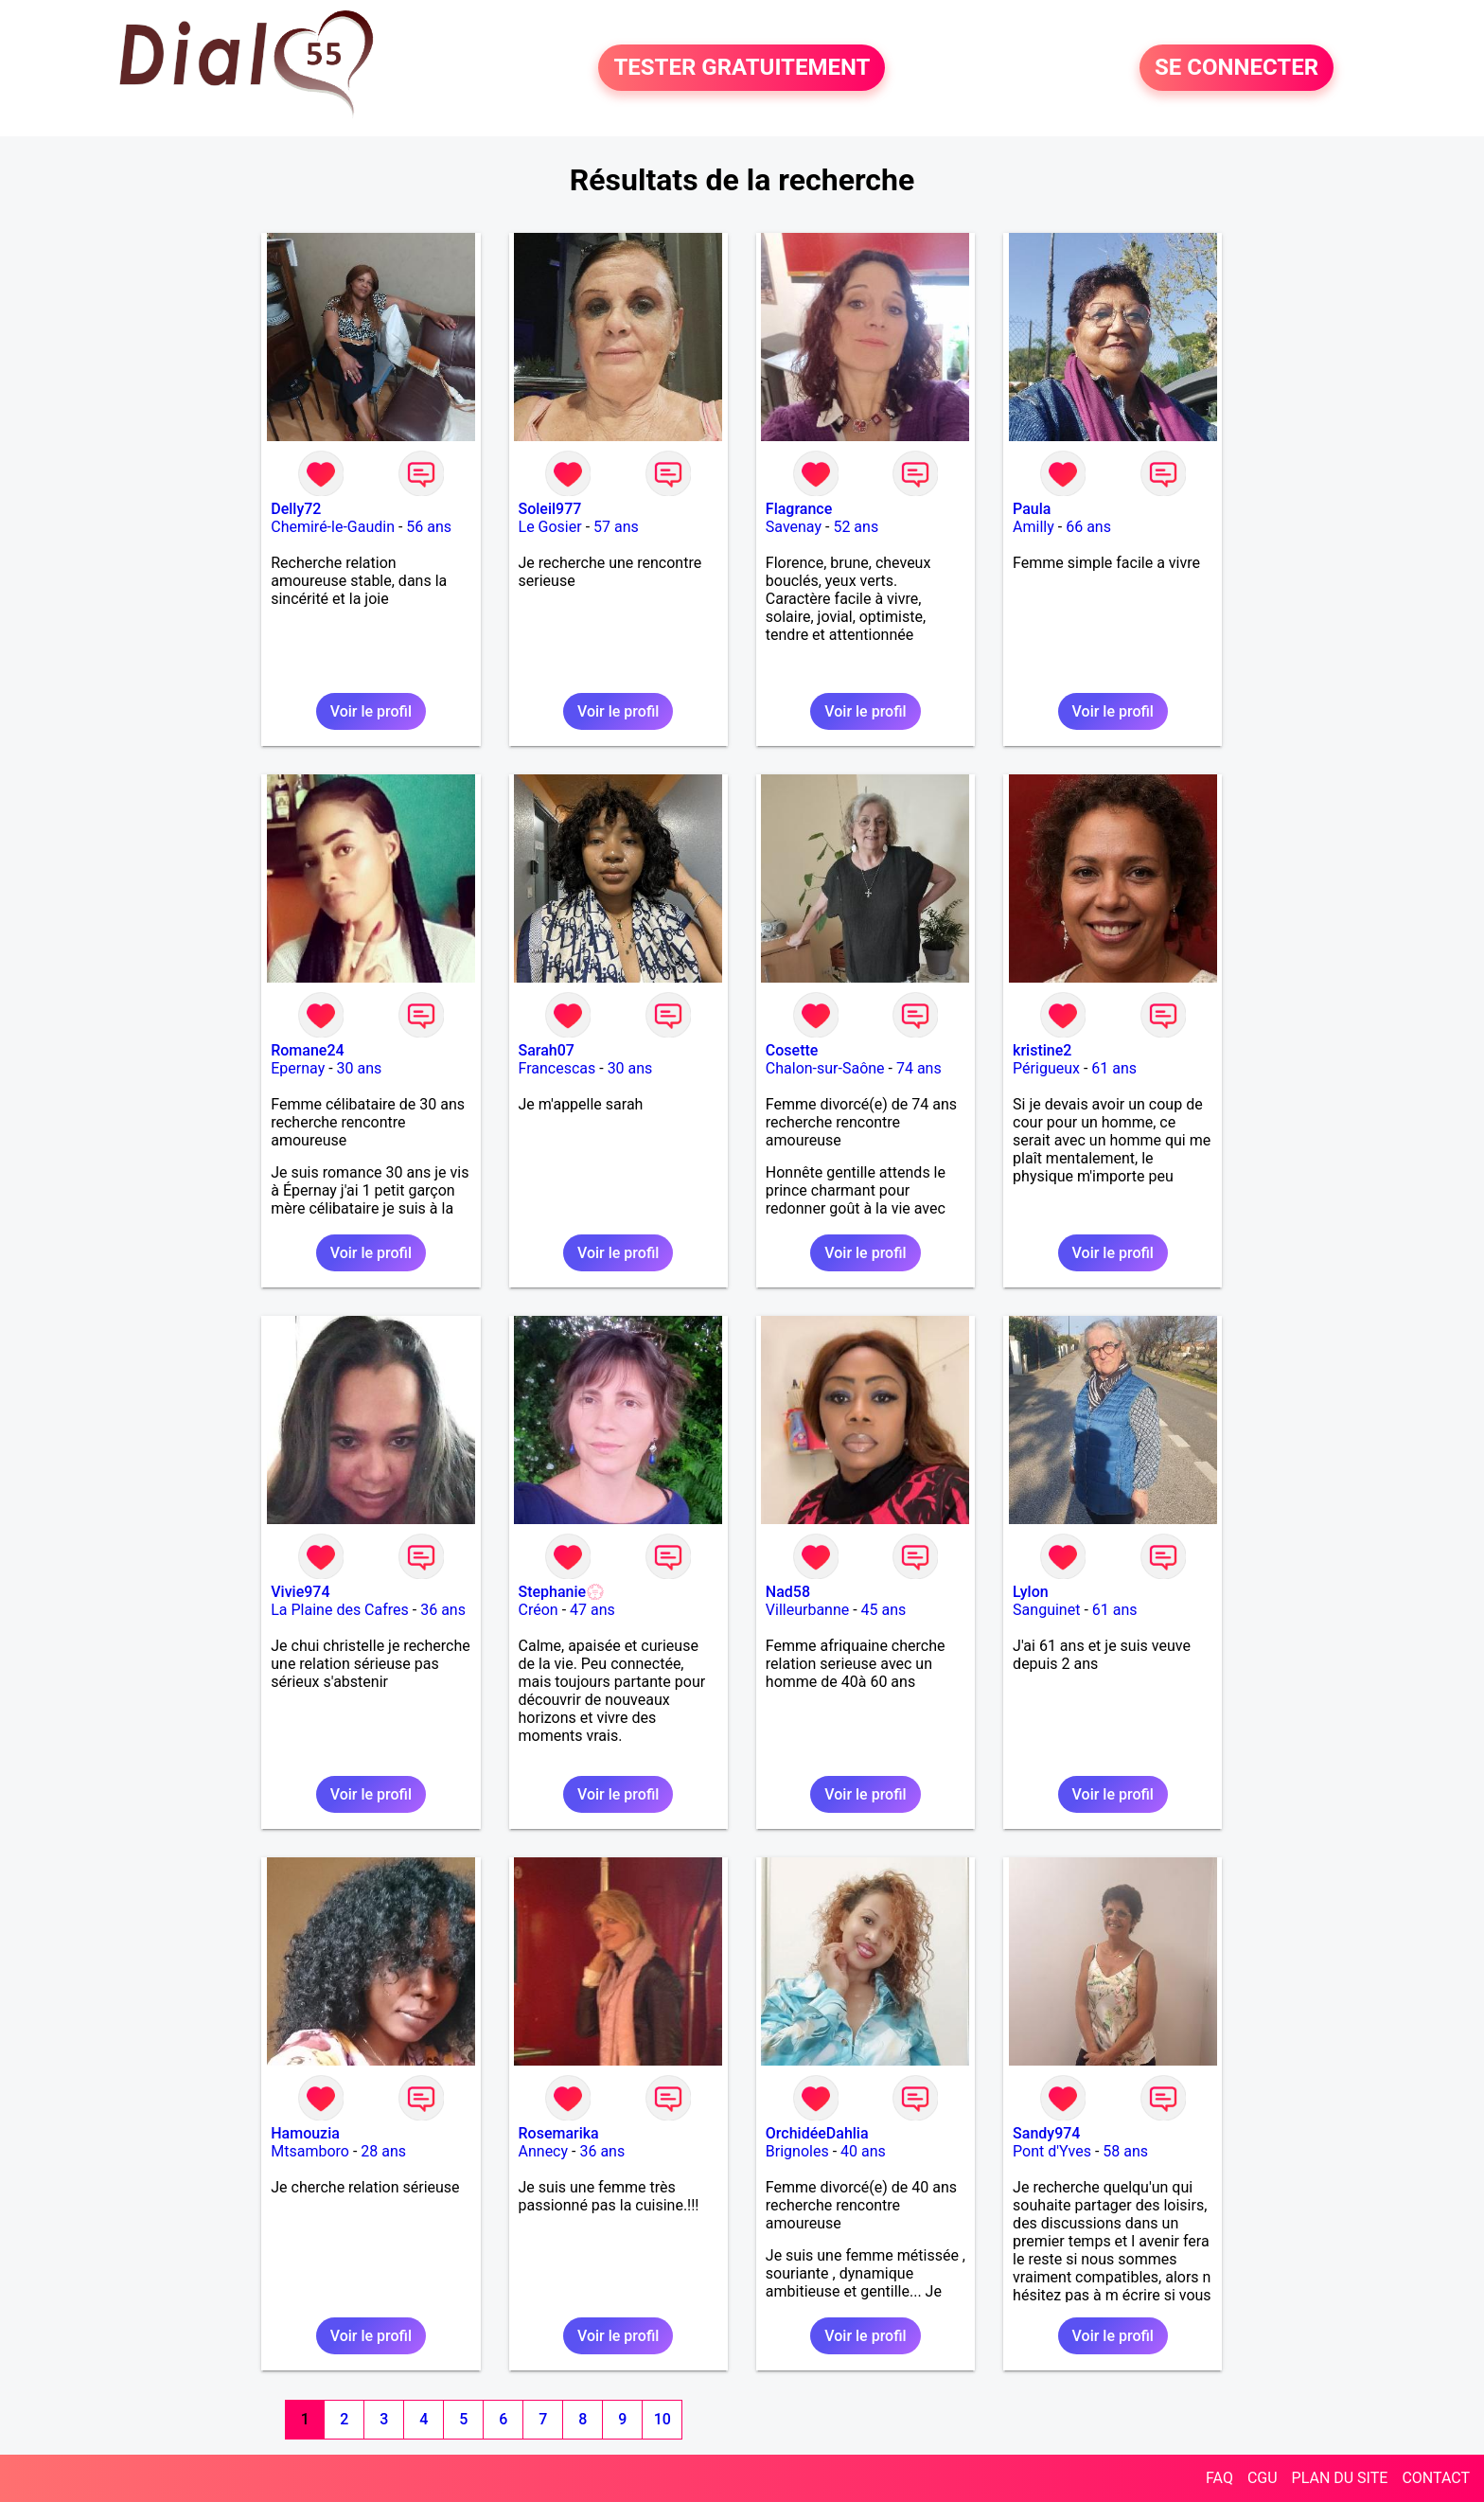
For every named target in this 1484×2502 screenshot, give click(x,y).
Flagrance (799, 509)
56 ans (428, 527)
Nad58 (788, 1592)
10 (662, 2419)
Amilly (1033, 527)
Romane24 (307, 1050)
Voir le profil (371, 711)
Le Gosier (550, 527)
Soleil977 (550, 509)
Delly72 (296, 509)
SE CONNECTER (1236, 68)
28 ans (383, 2151)
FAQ (1219, 2478)
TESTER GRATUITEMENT (741, 68)
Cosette (792, 1050)
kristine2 (1042, 1050)
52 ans (855, 527)
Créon (538, 1610)
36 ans (443, 1610)
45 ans (884, 1610)
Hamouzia (305, 2133)
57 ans (616, 527)
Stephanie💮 (562, 1592)
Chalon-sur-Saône (825, 1068)
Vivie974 (300, 1592)
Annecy (544, 2151)
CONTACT (1436, 2478)
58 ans (1125, 2151)
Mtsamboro (310, 2151)
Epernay (298, 1068)
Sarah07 (546, 1050)
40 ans (863, 2151)
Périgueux (1046, 1068)
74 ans (919, 1068)
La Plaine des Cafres (340, 1610)
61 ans (1114, 1068)
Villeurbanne (807, 1610)
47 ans (592, 1610)
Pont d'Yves (1052, 2151)
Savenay (794, 527)
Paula (1032, 509)
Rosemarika (559, 2133)
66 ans (1088, 527)
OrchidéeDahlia (817, 2133)
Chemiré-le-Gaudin (333, 527)
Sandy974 (1046, 2133)
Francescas (557, 1068)
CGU (1262, 2478)
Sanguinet (1046, 1610)
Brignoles (797, 2151)
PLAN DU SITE (1340, 2478)
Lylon (1031, 1592)
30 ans (359, 1068)
